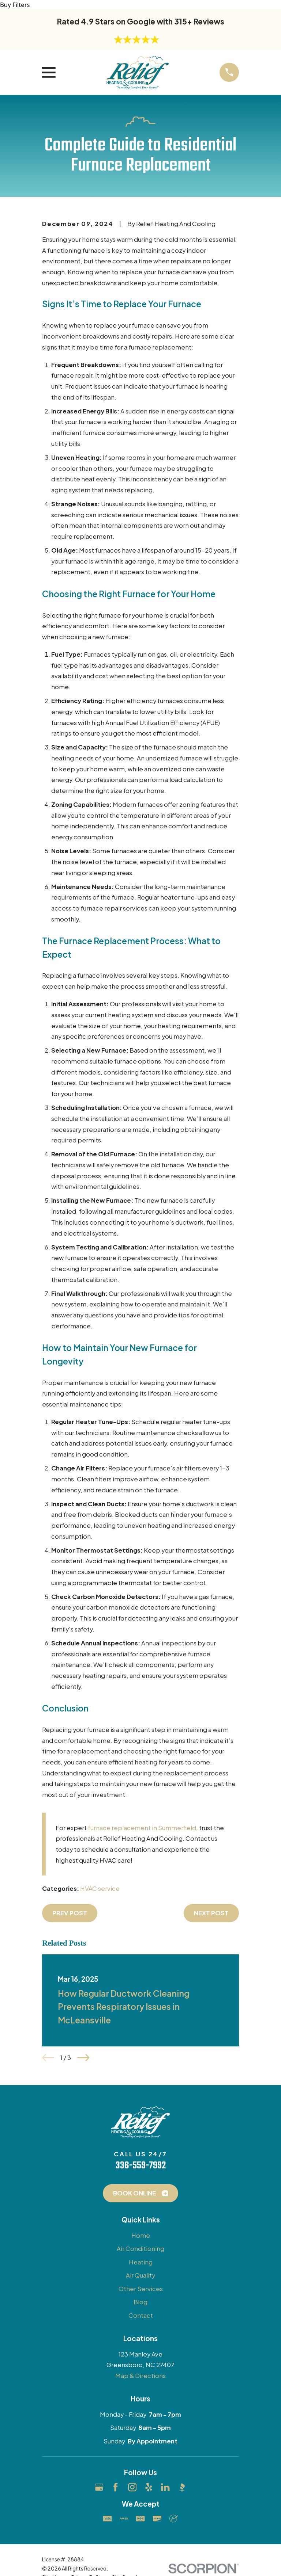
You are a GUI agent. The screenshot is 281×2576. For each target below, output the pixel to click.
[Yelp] (149, 2487)
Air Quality (140, 2275)
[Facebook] (115, 2487)
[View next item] (83, 2058)
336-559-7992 (141, 2166)
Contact (140, 2315)
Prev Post (69, 1913)
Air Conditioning (140, 2248)
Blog (140, 2302)
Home (140, 2235)
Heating (141, 2262)
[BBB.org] (182, 2487)
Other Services (141, 2289)
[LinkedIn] (165, 2487)
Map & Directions (140, 2376)
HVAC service (100, 1888)
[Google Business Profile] (99, 2487)
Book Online (140, 2193)
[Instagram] (132, 2487)
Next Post (211, 1913)
